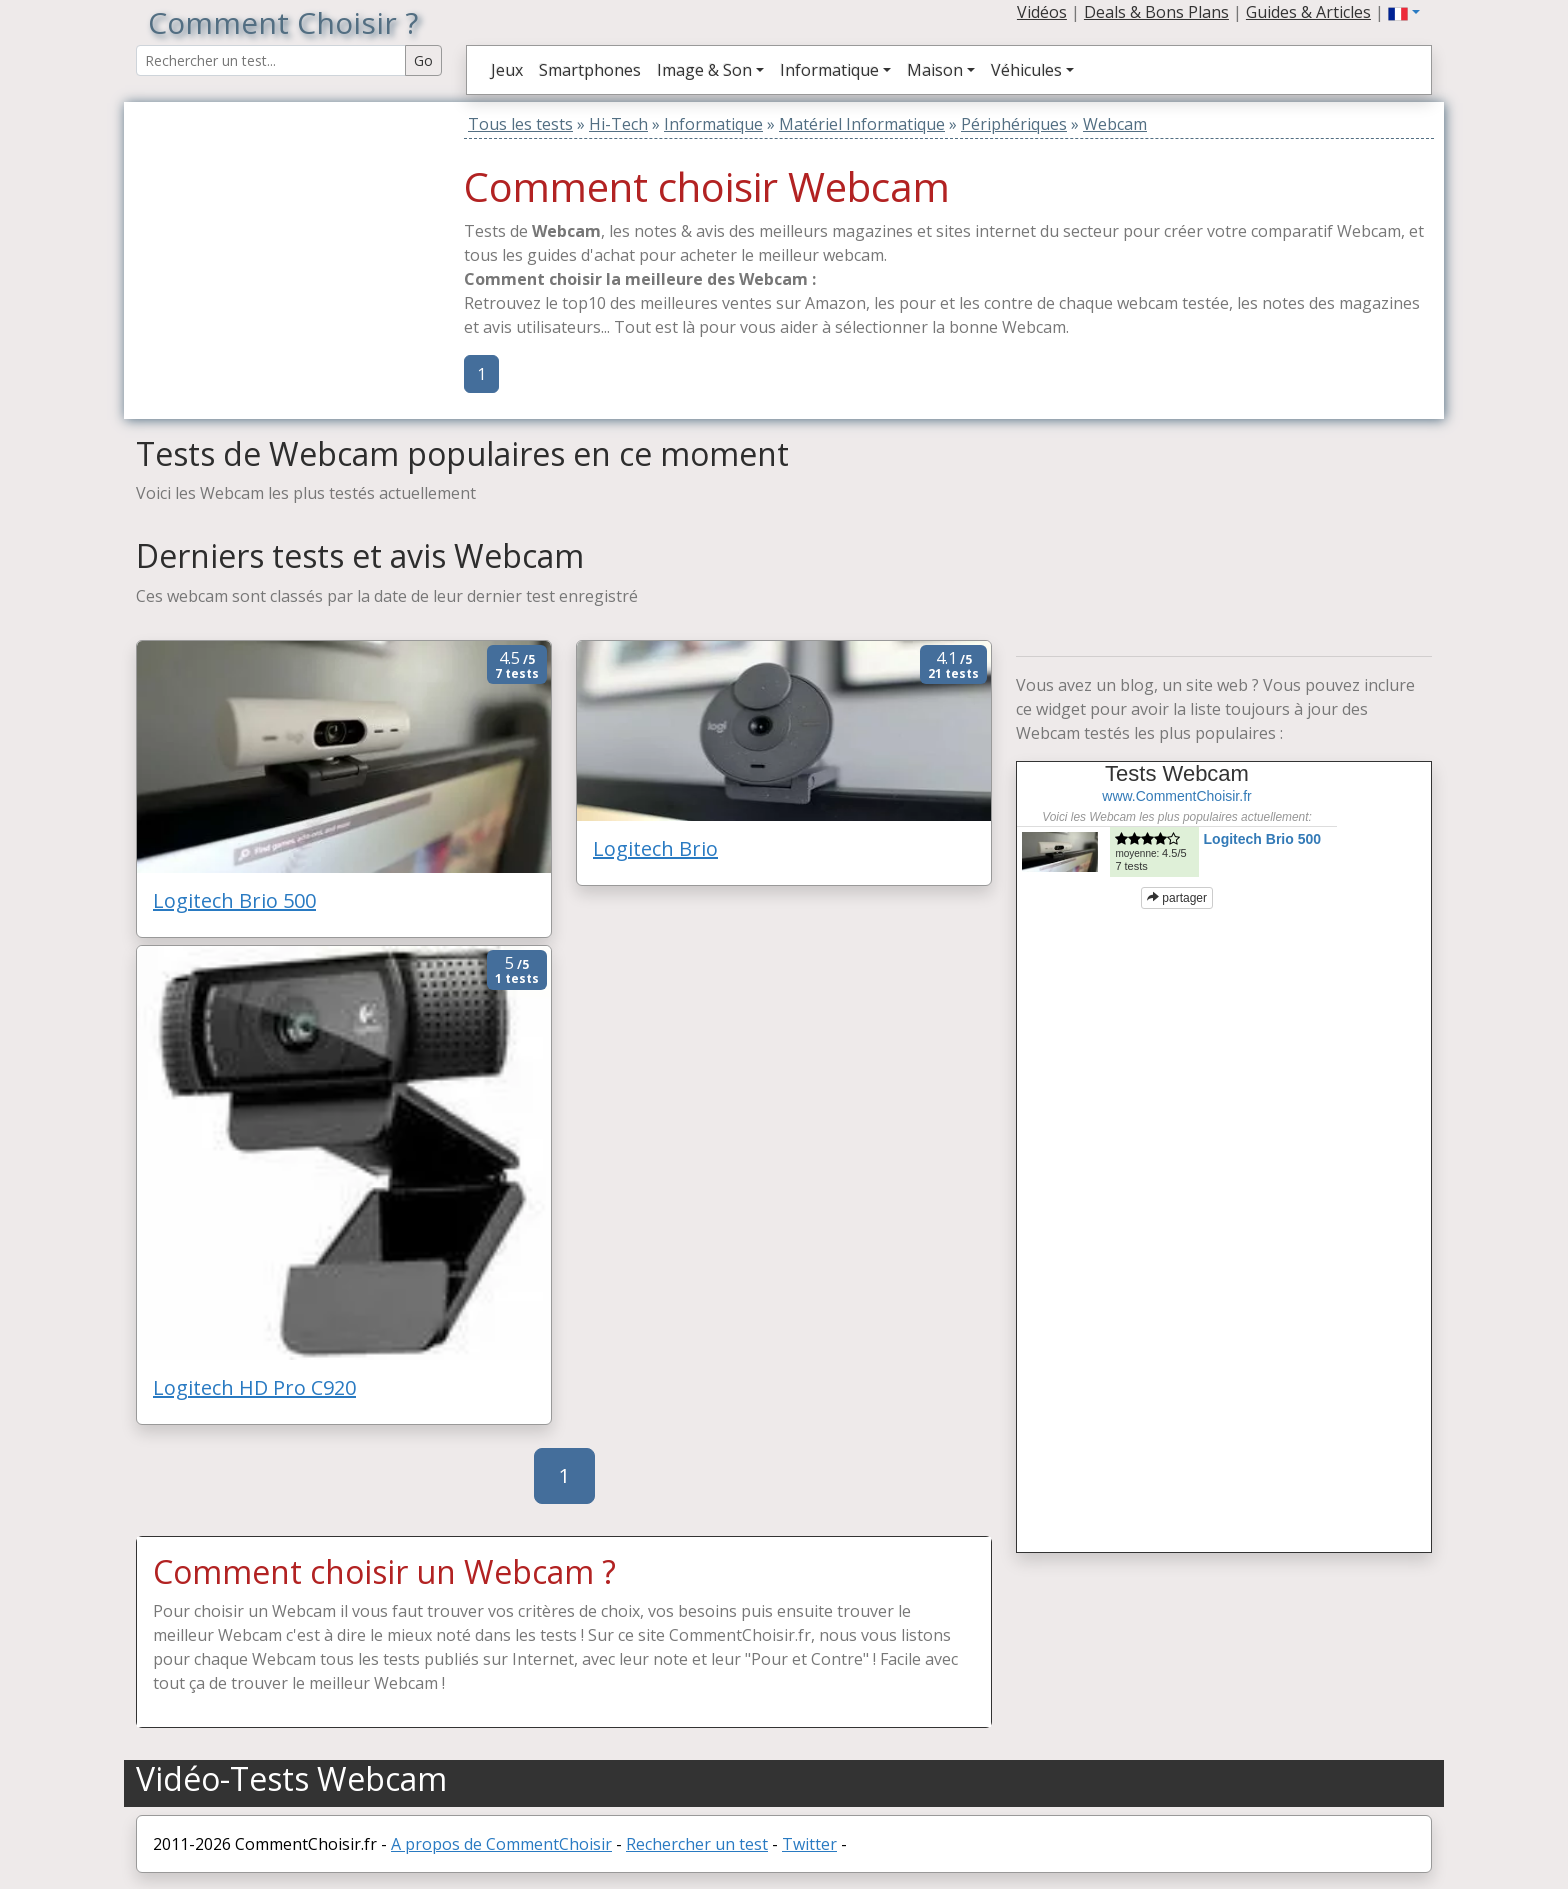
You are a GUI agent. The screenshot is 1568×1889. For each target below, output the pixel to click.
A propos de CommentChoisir (501, 1844)
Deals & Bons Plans (1156, 12)
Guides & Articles (1308, 12)
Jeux (507, 70)
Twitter (809, 1844)
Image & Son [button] (704, 70)
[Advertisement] (261, 227)
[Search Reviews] (271, 60)
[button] (1404, 12)
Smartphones (590, 70)
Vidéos (1042, 12)
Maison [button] (935, 70)
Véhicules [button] (1026, 70)
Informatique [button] (829, 70)
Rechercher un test (697, 1844)
